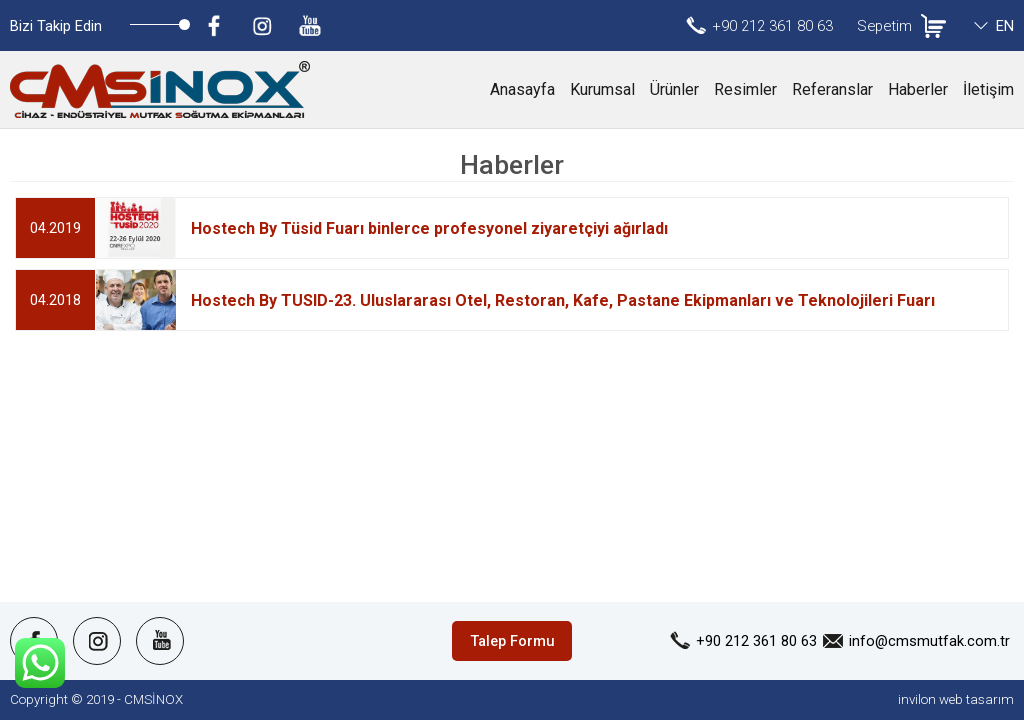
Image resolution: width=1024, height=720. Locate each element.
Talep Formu (512, 641)
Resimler (745, 89)
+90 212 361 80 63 (772, 26)
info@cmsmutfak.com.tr (929, 641)
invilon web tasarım (956, 699)
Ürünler (674, 89)
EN (1005, 26)
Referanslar (832, 89)
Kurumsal (602, 89)
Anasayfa (522, 89)
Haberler (918, 89)
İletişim (988, 89)
